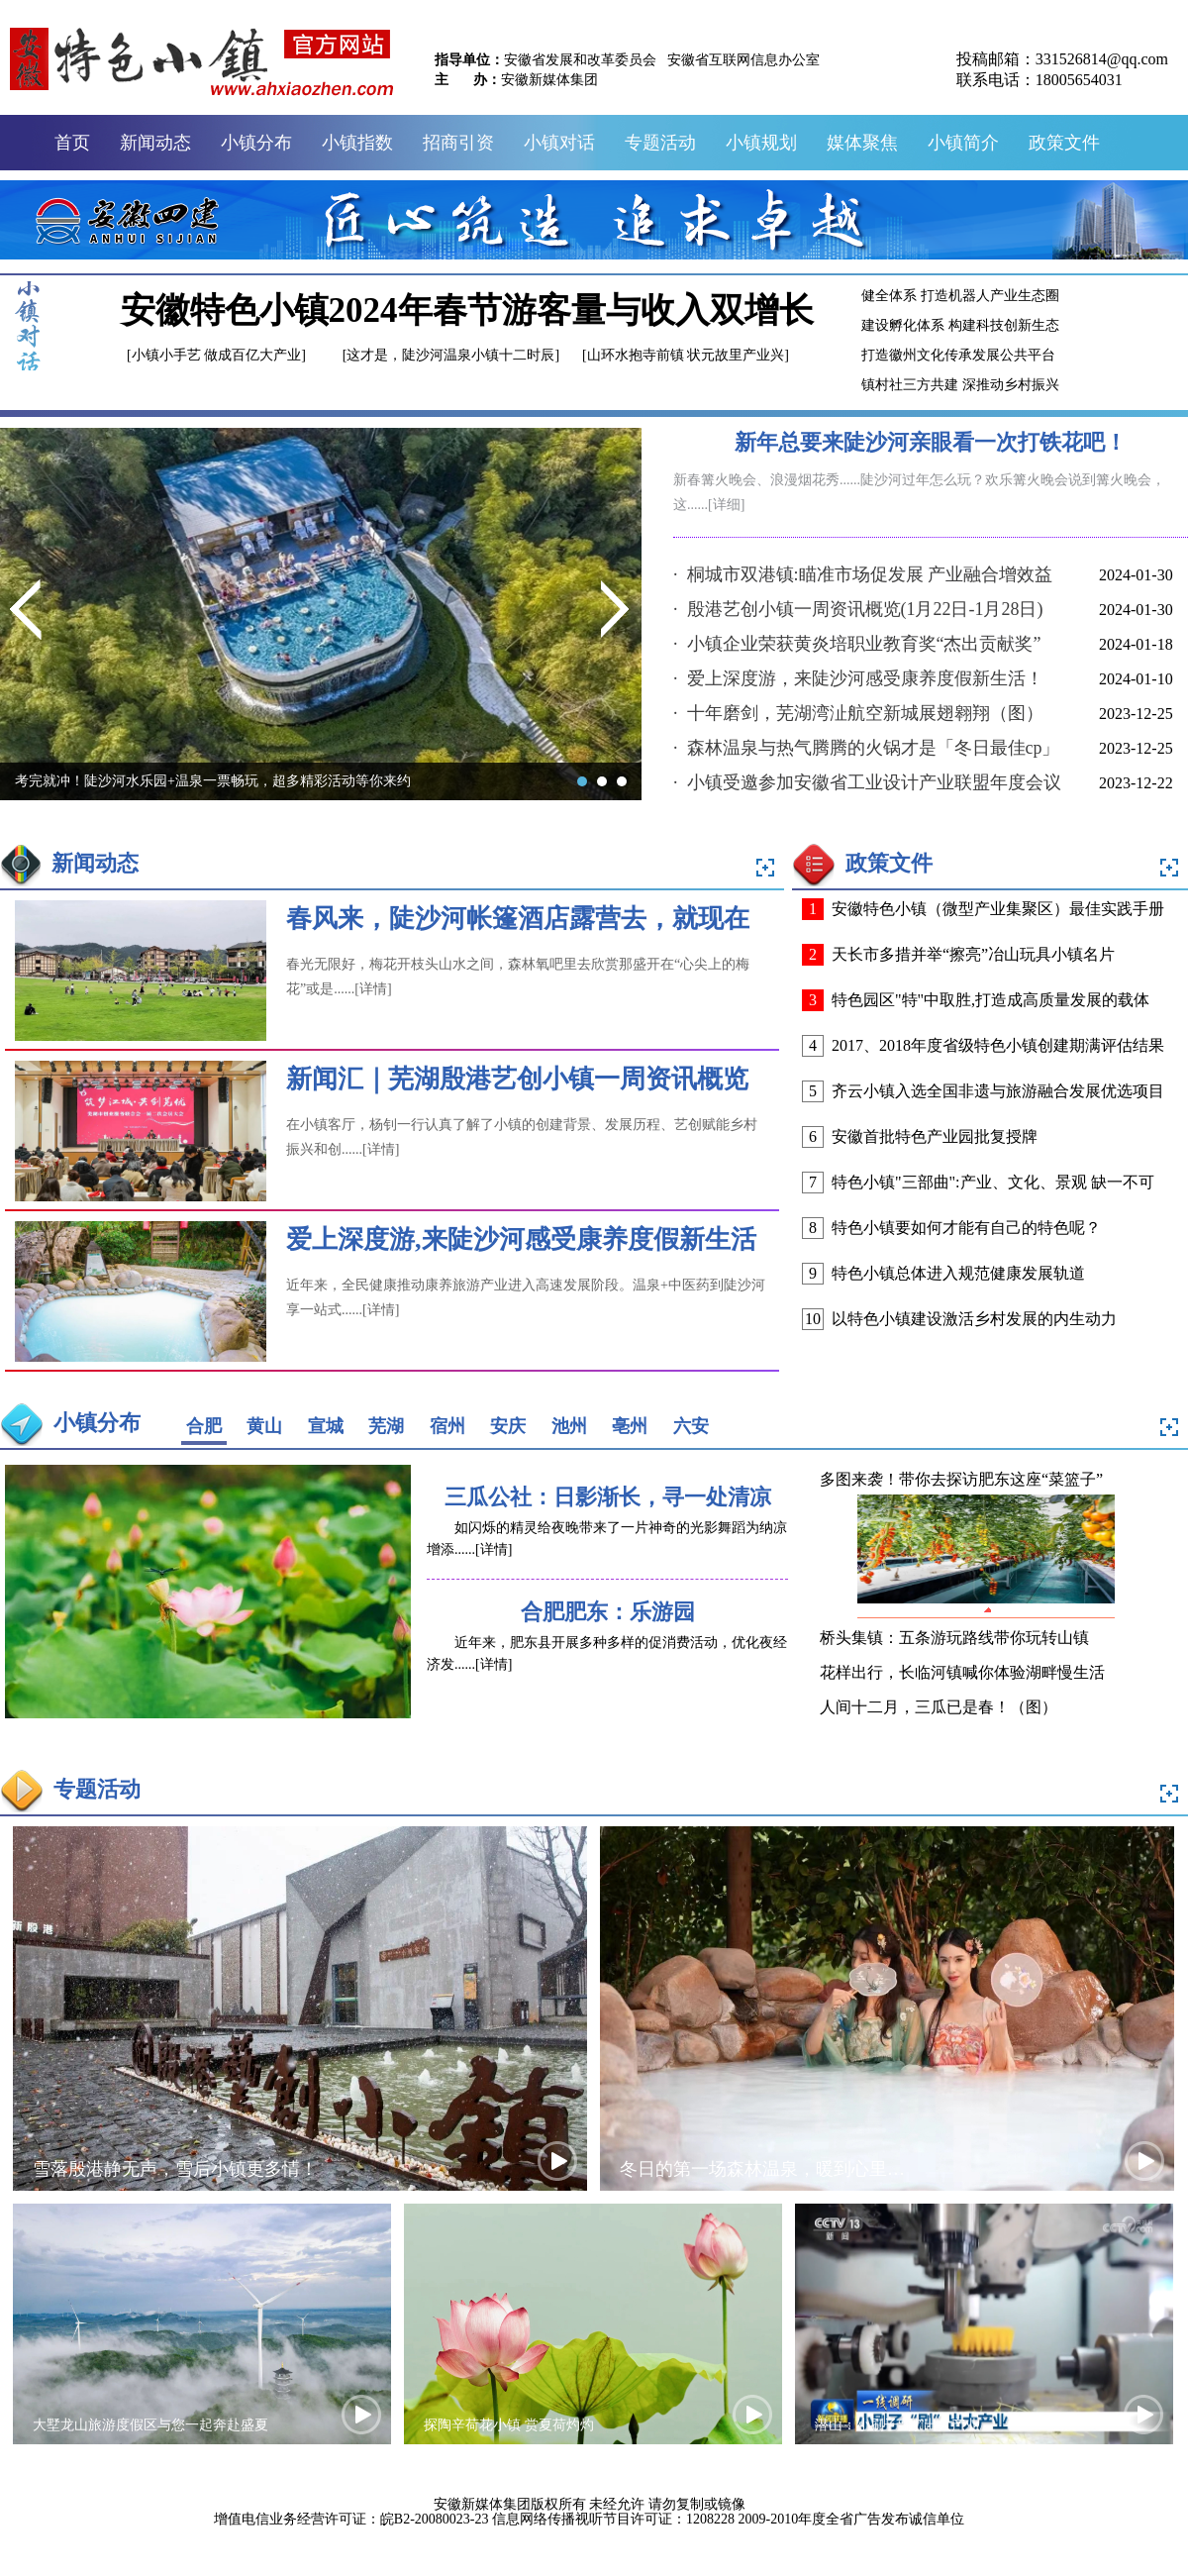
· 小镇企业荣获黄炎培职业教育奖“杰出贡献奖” (856, 644)
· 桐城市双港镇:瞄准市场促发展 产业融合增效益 (862, 574)
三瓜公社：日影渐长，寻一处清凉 (608, 1497)
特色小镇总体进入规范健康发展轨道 (958, 1273)
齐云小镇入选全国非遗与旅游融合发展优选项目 (998, 1090)
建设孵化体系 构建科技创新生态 (960, 325)
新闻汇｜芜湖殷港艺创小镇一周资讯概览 (517, 1079)
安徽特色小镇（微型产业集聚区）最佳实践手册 (998, 908)
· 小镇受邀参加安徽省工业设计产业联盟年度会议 (867, 782)
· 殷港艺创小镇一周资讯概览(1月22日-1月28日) (857, 609)
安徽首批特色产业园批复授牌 (935, 1136)
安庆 (508, 1426)
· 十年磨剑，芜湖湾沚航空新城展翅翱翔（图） (858, 713)
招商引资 (458, 143)
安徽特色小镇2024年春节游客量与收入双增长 (467, 310)
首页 (72, 143)
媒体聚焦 (862, 143)
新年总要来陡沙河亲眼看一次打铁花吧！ (931, 442)
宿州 (447, 1426)
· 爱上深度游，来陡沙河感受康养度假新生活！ (858, 678)
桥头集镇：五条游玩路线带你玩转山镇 (954, 1637)
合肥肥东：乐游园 (608, 1611)
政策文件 (1064, 143)
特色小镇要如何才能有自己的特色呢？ (966, 1227)
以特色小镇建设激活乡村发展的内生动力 (974, 1318)
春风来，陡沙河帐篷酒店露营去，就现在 (517, 918)
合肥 (204, 1426)
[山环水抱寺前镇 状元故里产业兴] (685, 355)
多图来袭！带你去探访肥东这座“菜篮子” (961, 1479)
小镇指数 (357, 143)
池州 (569, 1426)
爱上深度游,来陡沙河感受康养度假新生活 (521, 1239)
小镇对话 (559, 143)
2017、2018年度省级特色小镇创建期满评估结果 (998, 1045)
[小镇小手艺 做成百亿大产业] (216, 355)
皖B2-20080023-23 (434, 2519)
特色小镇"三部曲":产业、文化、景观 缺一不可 (993, 1182)
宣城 (326, 1426)
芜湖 (386, 1426)
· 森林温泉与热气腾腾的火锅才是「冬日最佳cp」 (866, 748)
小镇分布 (256, 143)
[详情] (372, 988)
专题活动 (660, 143)
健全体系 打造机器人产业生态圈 (960, 295)
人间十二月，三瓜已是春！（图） (938, 1707)
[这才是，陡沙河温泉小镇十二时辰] (451, 355)
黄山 (264, 1426)
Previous (26, 614)
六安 (691, 1426)
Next (617, 614)
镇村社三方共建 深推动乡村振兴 (960, 384)
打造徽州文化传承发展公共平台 (958, 355)
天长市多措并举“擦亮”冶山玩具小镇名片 (973, 954)
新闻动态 (155, 143)
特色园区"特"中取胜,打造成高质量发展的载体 (990, 999)
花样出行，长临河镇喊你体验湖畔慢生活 (962, 1672)
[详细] (726, 504)
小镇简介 (963, 143)
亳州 (629, 1426)
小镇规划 (761, 143)
